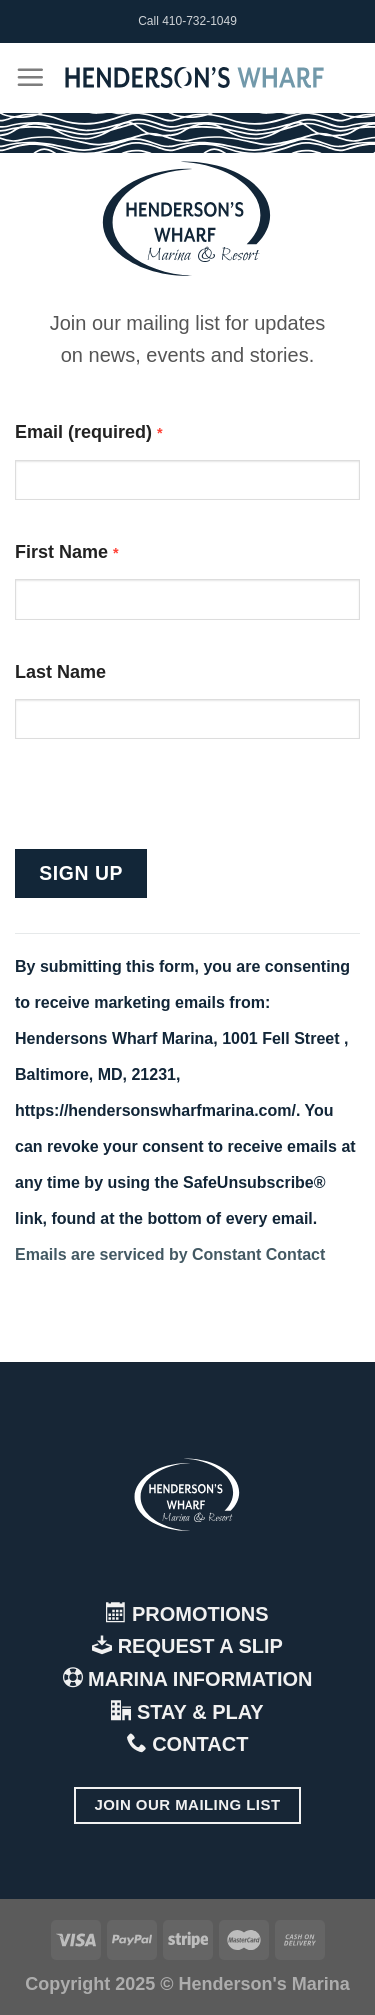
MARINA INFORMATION (188, 1679)
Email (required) (89, 432)
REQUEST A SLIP (187, 1646)
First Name (67, 552)
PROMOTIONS (187, 1614)
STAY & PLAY (187, 1712)
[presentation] (167, 810)
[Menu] (30, 77)
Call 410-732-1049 (187, 21)
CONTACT (188, 1744)
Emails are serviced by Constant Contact (170, 1254)
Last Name (60, 672)
